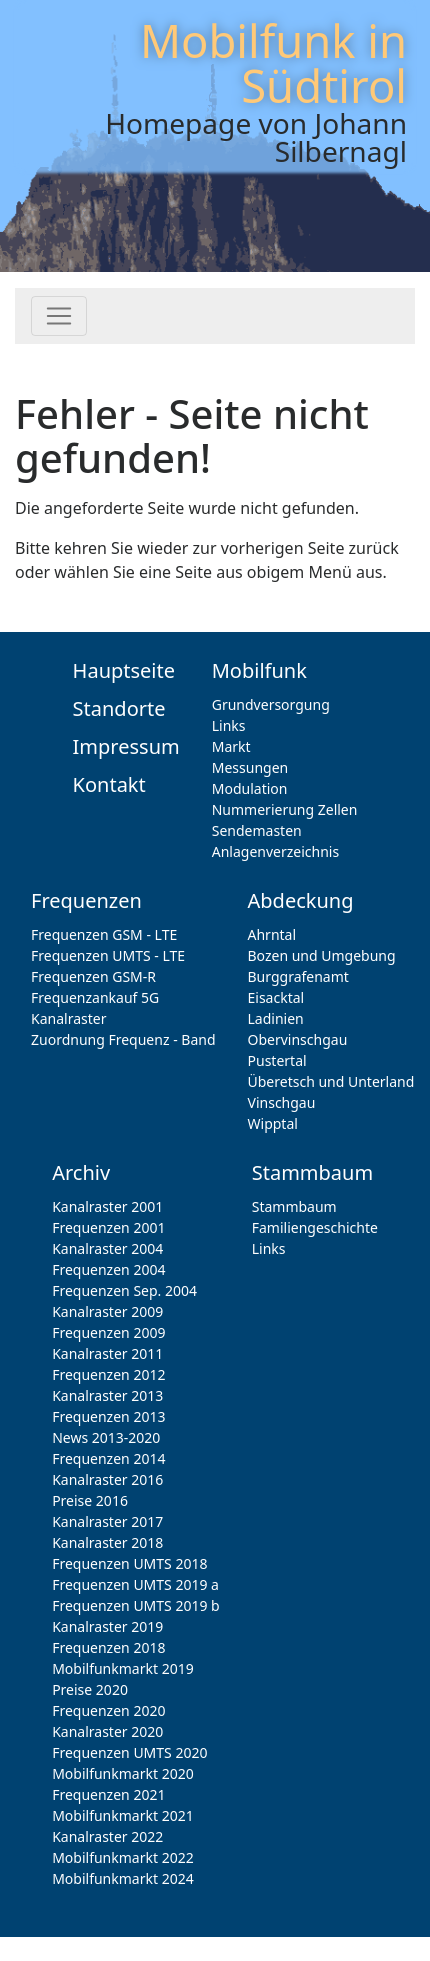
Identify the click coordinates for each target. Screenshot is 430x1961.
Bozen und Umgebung (322, 955)
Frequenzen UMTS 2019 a (135, 1584)
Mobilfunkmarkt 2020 (123, 1773)
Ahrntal (272, 934)
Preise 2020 (90, 1689)
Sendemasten (257, 830)
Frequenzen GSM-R (93, 976)
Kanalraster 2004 (107, 1248)
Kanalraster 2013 (107, 1395)
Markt (231, 746)
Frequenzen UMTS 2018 (129, 1563)
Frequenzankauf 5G (95, 997)
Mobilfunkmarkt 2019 (123, 1668)
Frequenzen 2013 (108, 1416)
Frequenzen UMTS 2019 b (136, 1605)
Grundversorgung (271, 704)
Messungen (250, 767)
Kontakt (109, 784)
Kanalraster (68, 1018)
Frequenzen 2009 (108, 1332)
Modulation (250, 788)
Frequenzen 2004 (108, 1269)
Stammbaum (294, 1206)
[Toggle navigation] (59, 316)
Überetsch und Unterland (331, 1081)
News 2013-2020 (106, 1437)
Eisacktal (276, 997)
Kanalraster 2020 (107, 1731)
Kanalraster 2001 (107, 1206)
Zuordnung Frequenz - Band (123, 1039)
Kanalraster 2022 (107, 1836)
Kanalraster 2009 (107, 1311)
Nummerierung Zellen (285, 809)
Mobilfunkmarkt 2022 (123, 1857)
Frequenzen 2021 (108, 1794)
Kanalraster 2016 (107, 1479)
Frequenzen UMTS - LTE (108, 955)
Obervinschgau (298, 1039)
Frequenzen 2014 (108, 1458)
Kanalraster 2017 (107, 1521)
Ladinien (276, 1018)
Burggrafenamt (298, 976)
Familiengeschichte (315, 1227)
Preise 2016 (90, 1500)
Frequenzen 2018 (108, 1647)
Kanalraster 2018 (107, 1542)
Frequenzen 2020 (108, 1710)
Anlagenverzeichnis (275, 851)
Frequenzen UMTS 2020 (129, 1752)
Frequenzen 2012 (108, 1374)
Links (229, 725)
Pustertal (277, 1060)
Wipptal (273, 1123)
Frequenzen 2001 (108, 1227)
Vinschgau (282, 1102)
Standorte (119, 708)
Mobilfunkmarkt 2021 (123, 1815)
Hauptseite (124, 670)
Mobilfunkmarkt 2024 (123, 1878)
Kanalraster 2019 (107, 1626)
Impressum (126, 746)
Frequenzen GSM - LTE (104, 934)
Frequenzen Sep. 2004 (124, 1290)
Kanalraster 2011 (107, 1353)
